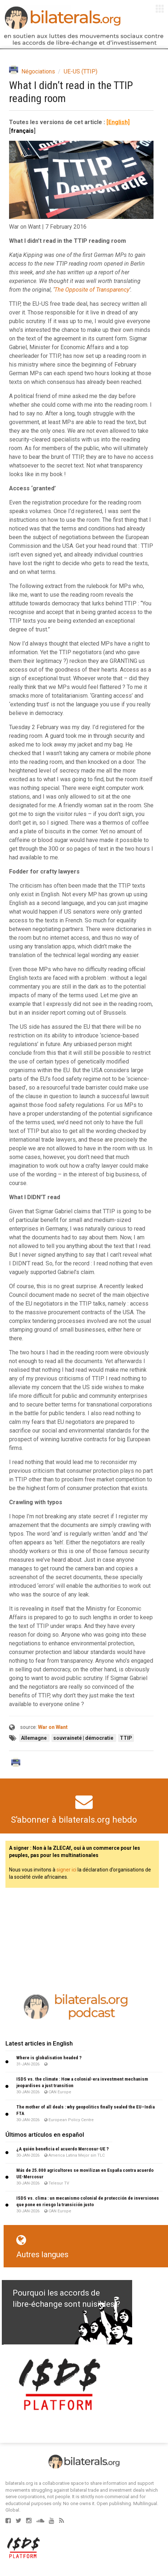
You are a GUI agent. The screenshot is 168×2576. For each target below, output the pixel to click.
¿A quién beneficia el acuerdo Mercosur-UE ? (62, 2149)
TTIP (126, 1738)
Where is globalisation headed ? (48, 2057)
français (22, 130)
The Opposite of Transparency (91, 289)
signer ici (66, 1870)
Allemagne (34, 1738)
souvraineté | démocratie (83, 1738)
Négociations (38, 71)
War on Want (53, 1727)
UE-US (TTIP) (80, 71)
